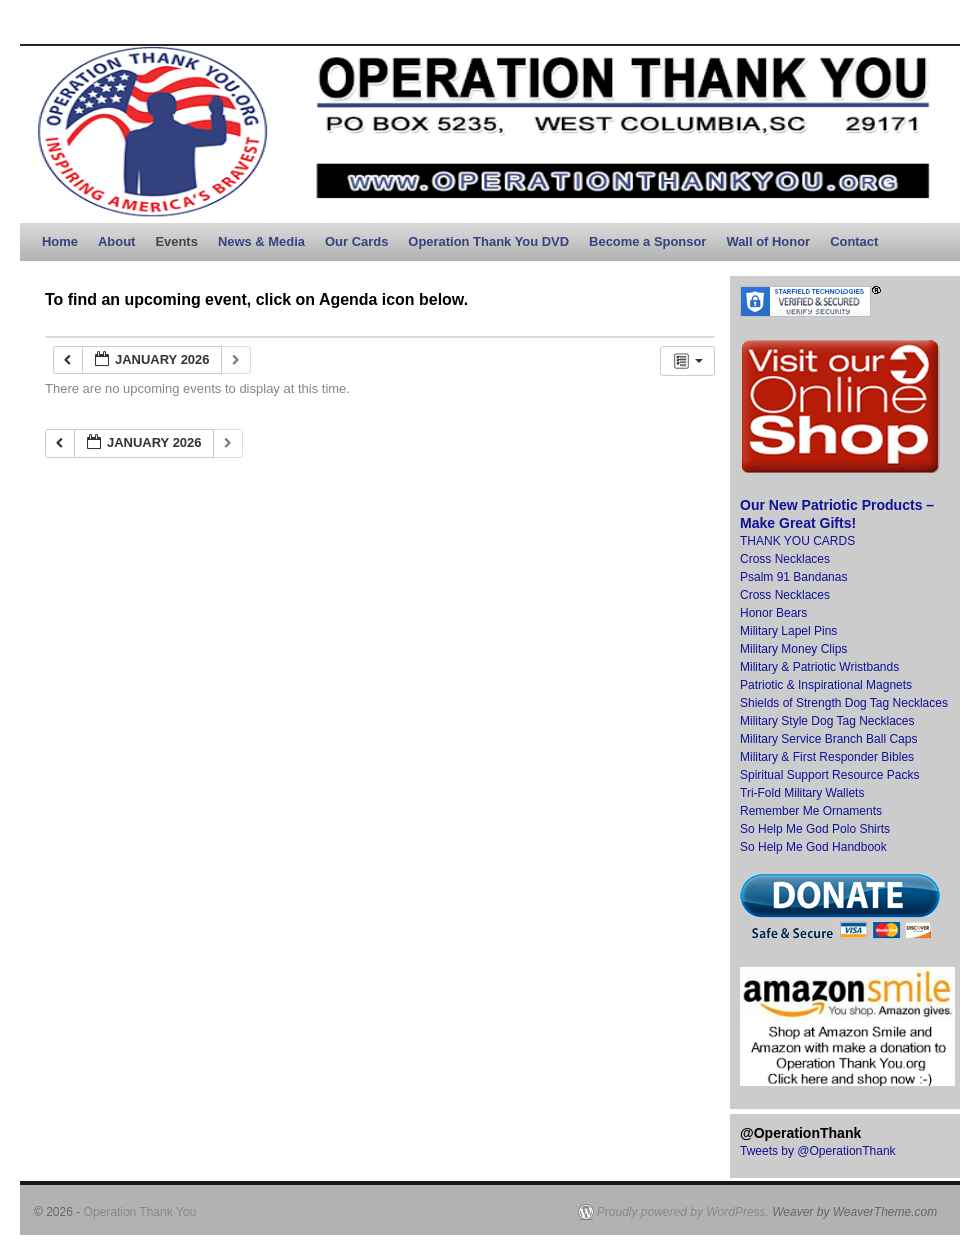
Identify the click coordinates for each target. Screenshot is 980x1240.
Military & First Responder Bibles (827, 757)
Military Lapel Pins (788, 631)
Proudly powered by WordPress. (683, 1212)
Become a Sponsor (647, 241)
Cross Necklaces (785, 559)
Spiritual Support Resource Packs (829, 775)
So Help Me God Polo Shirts (815, 829)
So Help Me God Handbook (813, 847)
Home (60, 241)
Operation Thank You (140, 1212)
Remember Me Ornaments (811, 811)
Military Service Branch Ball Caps (828, 739)
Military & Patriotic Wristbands (819, 667)
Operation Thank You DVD (488, 241)
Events (176, 241)
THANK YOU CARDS (797, 541)
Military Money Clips (793, 649)
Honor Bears (773, 613)
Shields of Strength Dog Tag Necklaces (844, 703)
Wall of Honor (768, 241)
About (116, 241)
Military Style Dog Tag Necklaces (827, 721)
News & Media (261, 241)
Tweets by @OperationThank (818, 1151)
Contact (854, 241)
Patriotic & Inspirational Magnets (826, 685)
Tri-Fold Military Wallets (802, 793)
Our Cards (356, 241)
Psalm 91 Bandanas (793, 577)
